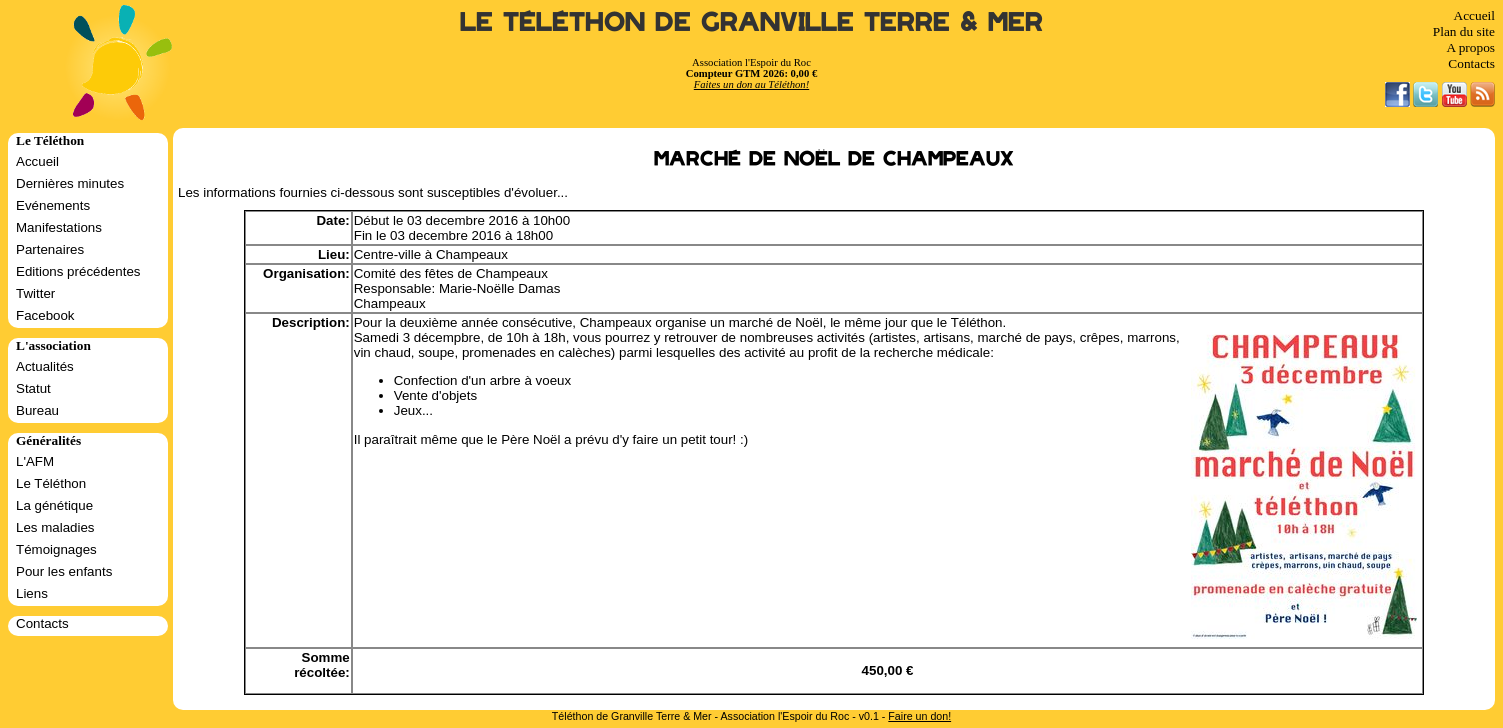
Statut (33, 388)
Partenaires (50, 249)
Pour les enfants (64, 571)
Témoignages (56, 549)
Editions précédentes (78, 271)
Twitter (35, 293)
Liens (32, 593)
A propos (1470, 47)
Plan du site (1464, 31)
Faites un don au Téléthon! (751, 84)
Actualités (45, 366)
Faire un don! (919, 716)
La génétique (54, 505)
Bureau (37, 410)
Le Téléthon (51, 483)
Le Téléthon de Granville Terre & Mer (751, 22)
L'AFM (35, 461)
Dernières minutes (70, 183)
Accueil (1474, 15)
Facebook (45, 315)
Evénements (53, 205)
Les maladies (55, 527)
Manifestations (59, 227)
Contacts (1471, 63)
